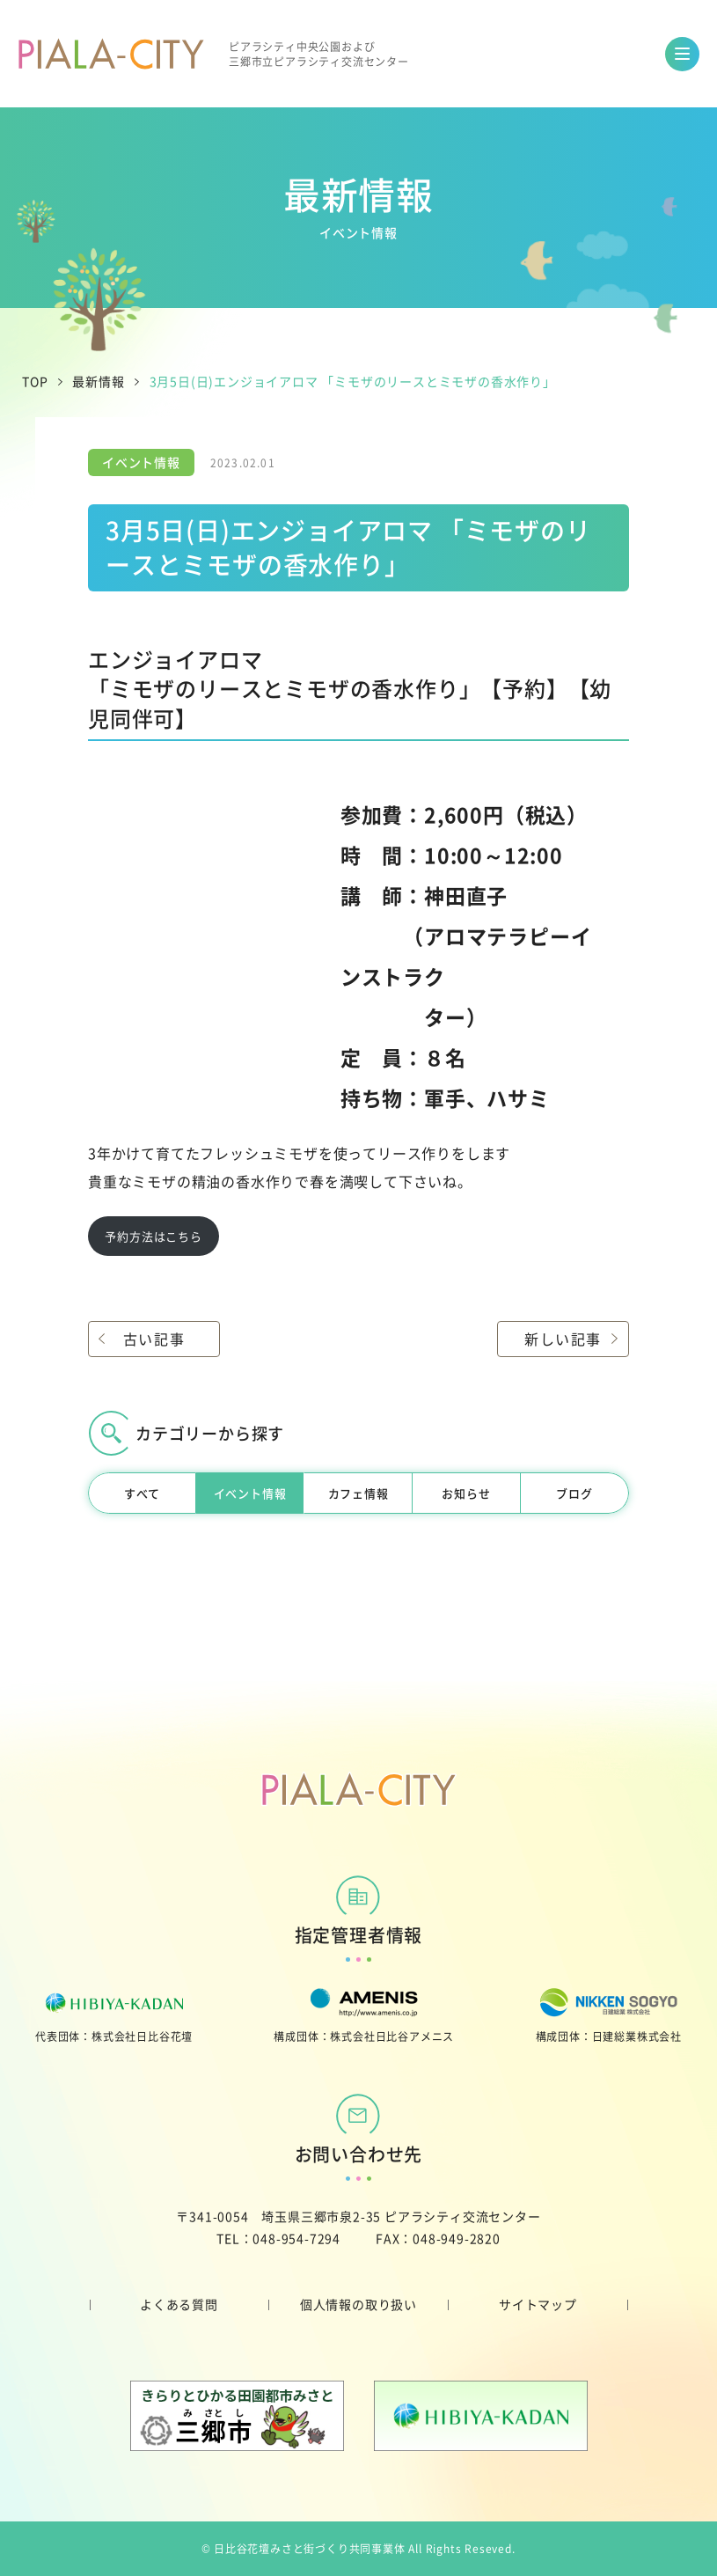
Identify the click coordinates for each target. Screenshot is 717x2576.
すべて (142, 1493)
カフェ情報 (358, 1493)
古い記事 (154, 1338)
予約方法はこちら (153, 1236)
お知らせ (466, 1493)
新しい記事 (563, 1338)
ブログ (574, 1493)
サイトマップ (538, 2304)
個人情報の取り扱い (358, 2304)
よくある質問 (179, 2304)
